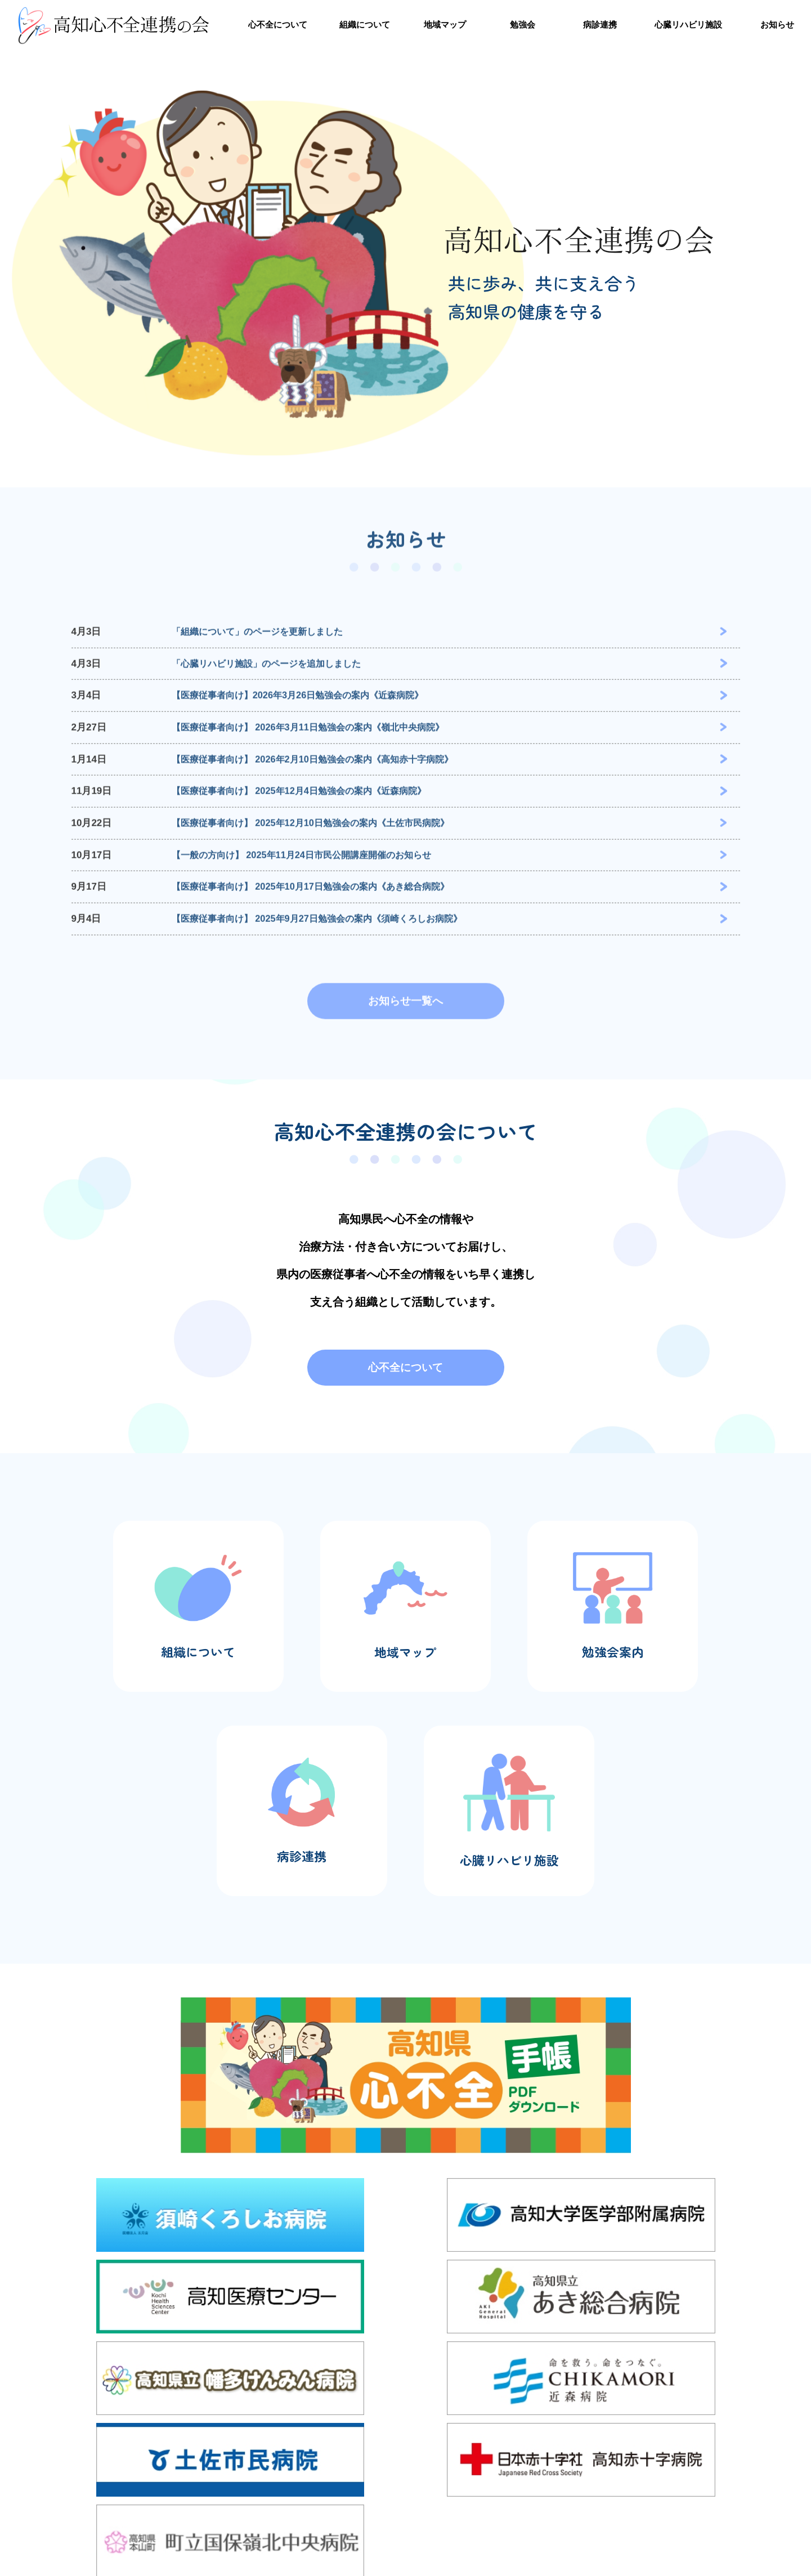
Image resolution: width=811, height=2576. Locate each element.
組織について (364, 21)
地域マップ (445, 21)
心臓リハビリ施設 (688, 21)
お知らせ (777, 21)
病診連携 (600, 21)
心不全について (277, 21)
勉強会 (522, 21)
